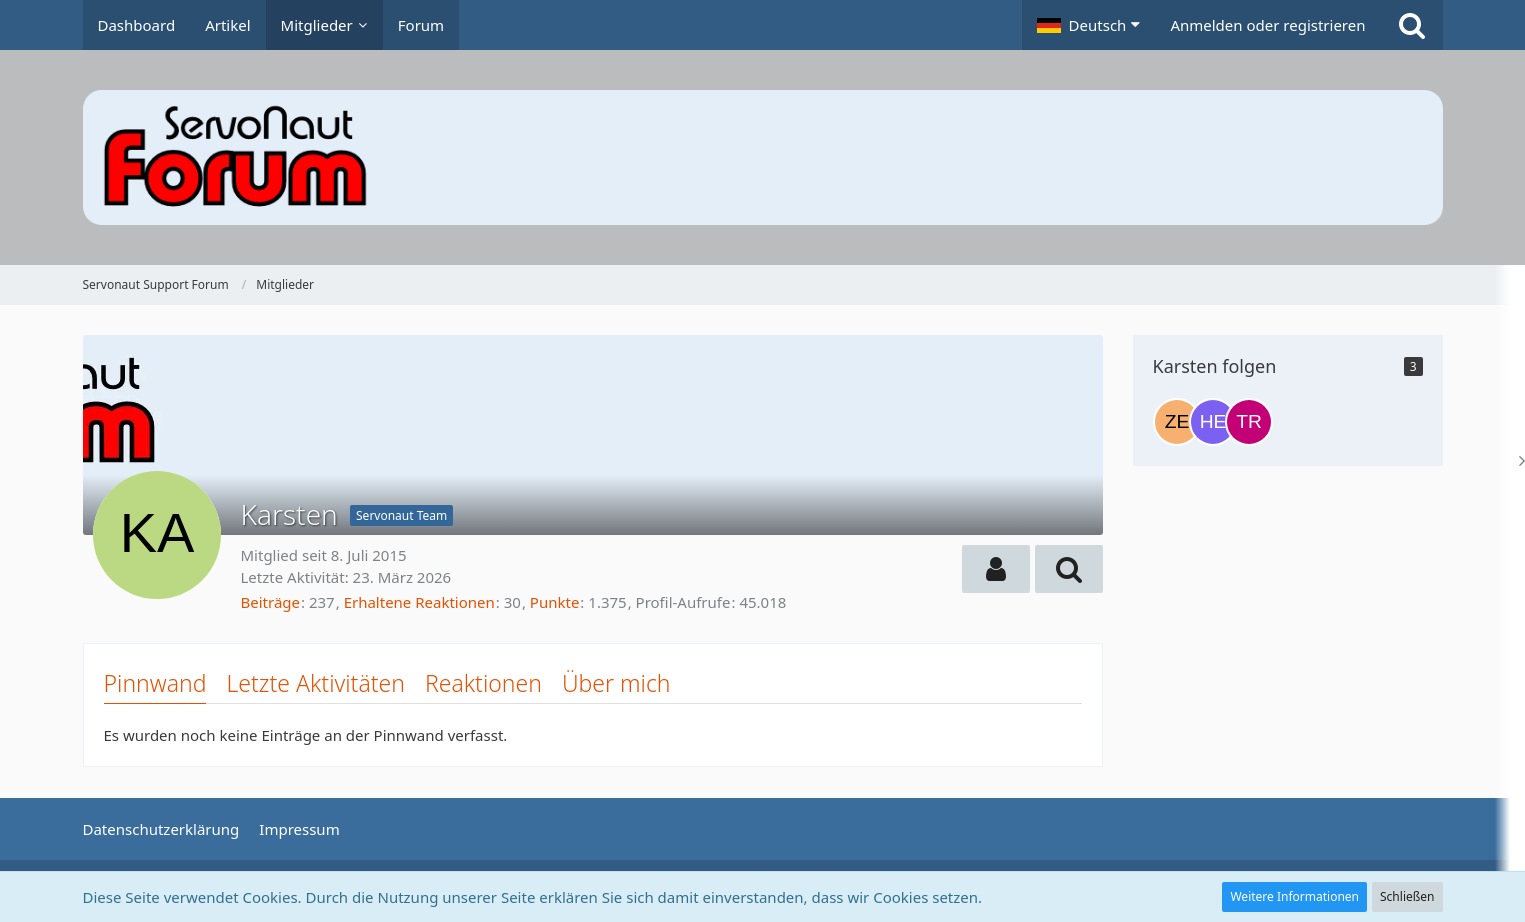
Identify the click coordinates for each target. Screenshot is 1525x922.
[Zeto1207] (1177, 422)
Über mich (616, 683)
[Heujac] (1213, 422)
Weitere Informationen (1294, 896)
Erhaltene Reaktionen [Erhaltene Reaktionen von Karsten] (419, 602)
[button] (1089, 25)
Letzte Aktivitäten (315, 683)
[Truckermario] (1249, 422)
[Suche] (1412, 25)
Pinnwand (155, 683)
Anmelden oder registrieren (1267, 25)
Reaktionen (483, 683)
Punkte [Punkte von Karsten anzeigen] (555, 602)
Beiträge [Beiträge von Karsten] (271, 602)
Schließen (1407, 896)
